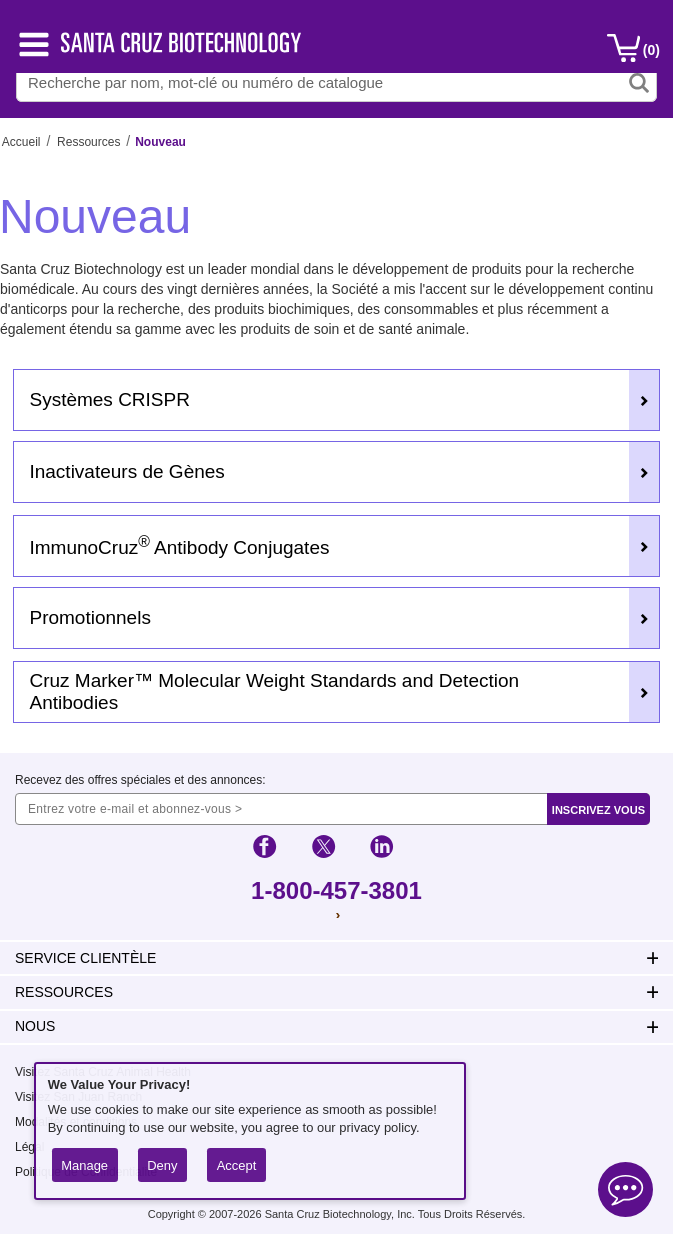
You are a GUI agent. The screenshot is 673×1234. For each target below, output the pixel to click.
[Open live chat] (625, 1192)
